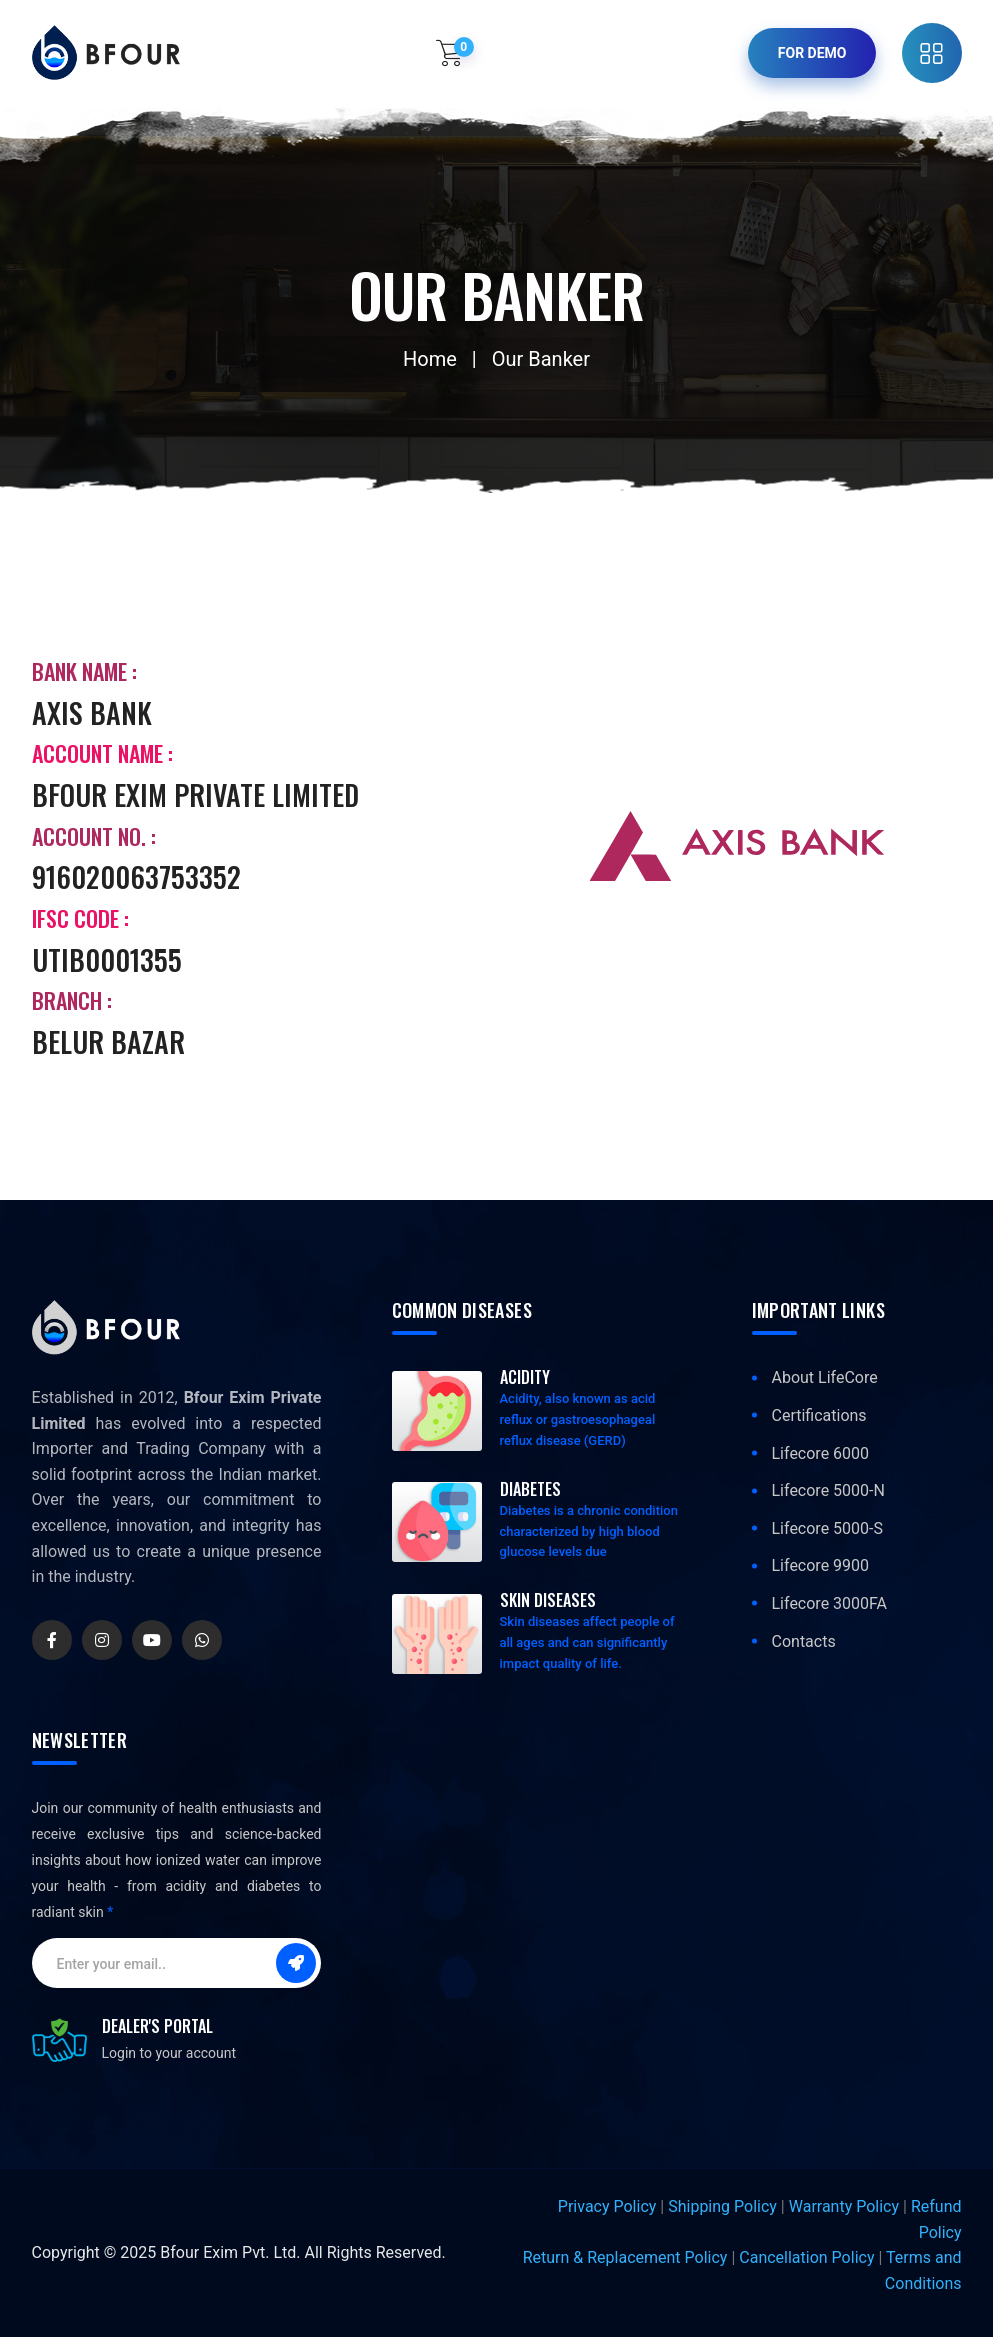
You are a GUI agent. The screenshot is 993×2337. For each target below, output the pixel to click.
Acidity (525, 1377)
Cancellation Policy (806, 2257)
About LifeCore (825, 1377)
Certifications (819, 1415)
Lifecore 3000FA (830, 1603)
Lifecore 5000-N (828, 1490)
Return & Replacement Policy (625, 2257)
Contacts (804, 1641)
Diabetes (530, 1489)
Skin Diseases (548, 1600)
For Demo (812, 53)
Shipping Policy (722, 2206)
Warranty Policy (844, 2206)
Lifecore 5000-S (827, 1528)
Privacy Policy (607, 2206)
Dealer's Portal (157, 2026)
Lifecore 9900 (821, 1565)
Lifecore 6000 (821, 1453)
